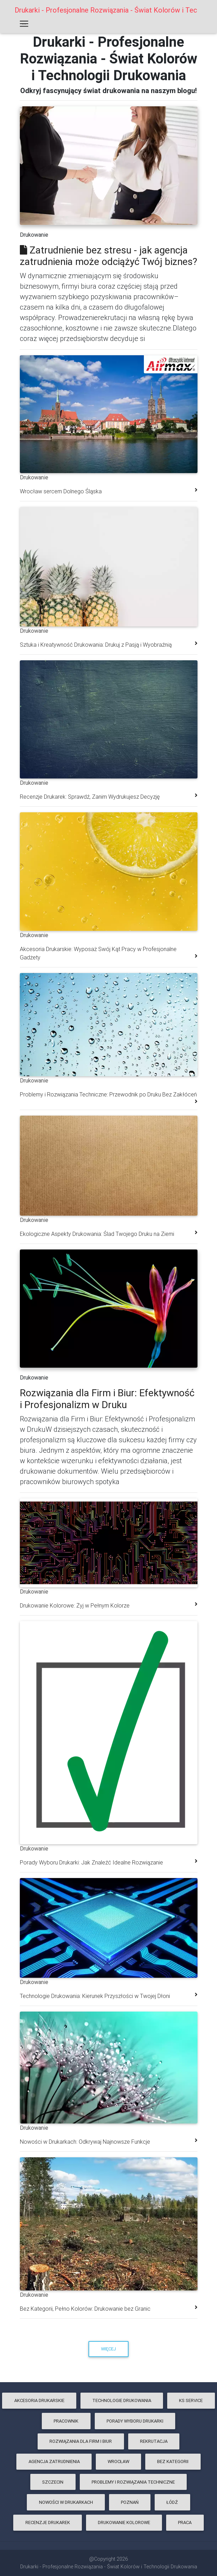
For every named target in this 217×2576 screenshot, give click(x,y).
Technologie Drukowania (121, 2400)
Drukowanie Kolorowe (124, 2522)
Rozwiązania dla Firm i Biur (80, 2441)
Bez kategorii (172, 2461)
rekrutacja (154, 2441)
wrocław (118, 2461)
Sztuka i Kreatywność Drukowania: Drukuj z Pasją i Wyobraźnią (96, 644)
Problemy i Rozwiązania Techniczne (133, 2482)
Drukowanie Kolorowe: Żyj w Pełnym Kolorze (75, 1605)
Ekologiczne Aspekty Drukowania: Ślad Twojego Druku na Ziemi (97, 1233)
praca (185, 2522)
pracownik (66, 2421)
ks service (191, 2400)
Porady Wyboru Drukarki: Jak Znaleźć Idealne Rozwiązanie (91, 1862)
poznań (130, 2502)
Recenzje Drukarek (47, 2522)
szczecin (52, 2482)
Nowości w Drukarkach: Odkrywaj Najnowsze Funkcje (85, 2141)
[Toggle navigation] (24, 24)
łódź (172, 2502)
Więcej (108, 2349)
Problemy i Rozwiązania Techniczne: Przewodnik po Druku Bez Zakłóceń (108, 1094)
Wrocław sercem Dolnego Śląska (61, 491)
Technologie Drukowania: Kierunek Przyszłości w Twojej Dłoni (95, 1995)
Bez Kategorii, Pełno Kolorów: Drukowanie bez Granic (85, 2308)
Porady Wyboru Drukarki (135, 2421)
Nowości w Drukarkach (66, 2502)
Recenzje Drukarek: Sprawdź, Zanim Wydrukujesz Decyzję (90, 796)
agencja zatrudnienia (54, 2461)
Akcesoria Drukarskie (39, 2400)
